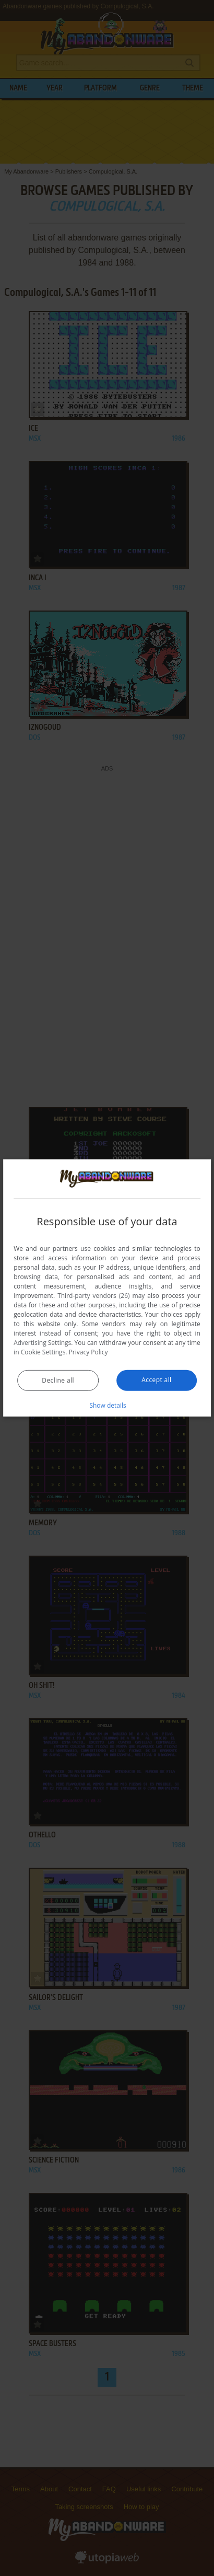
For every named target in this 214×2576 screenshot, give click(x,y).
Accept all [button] (156, 1379)
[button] (107, 1405)
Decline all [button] (58, 1380)
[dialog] (107, 1288)
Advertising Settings (42, 1342)
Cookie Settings (43, 1352)
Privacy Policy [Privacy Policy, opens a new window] (88, 1352)
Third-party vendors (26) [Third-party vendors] (93, 1295)
